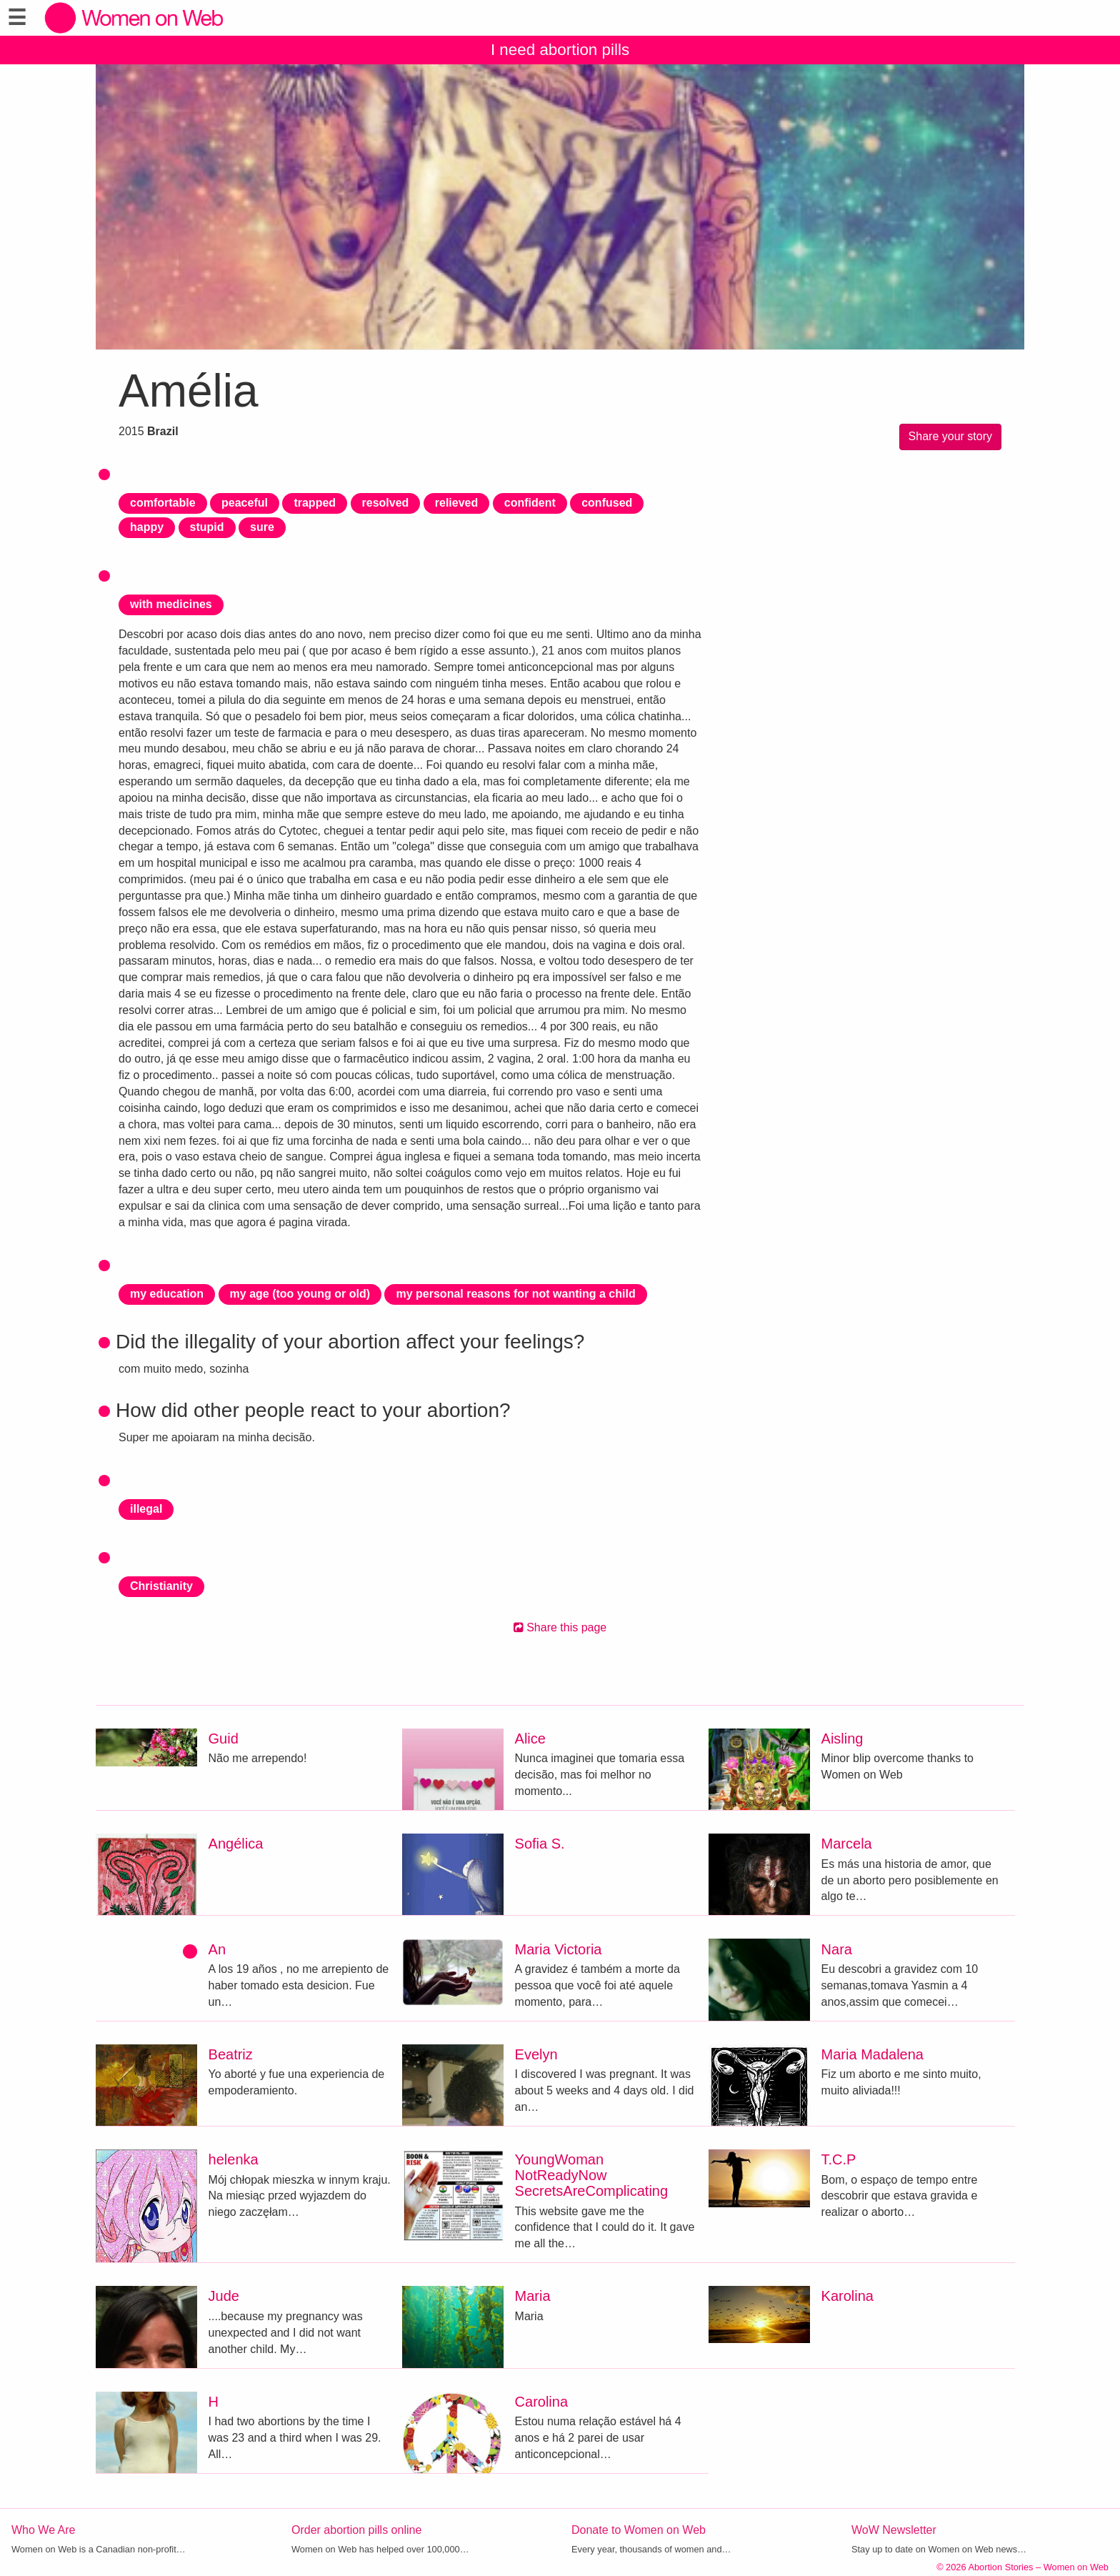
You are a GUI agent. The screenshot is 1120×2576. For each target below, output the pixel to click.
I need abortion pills (560, 50)
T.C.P (838, 2159)
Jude (224, 2296)
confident (530, 503)
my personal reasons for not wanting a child (515, 1294)
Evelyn (536, 2054)
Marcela (846, 1843)
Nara (836, 1949)
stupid (207, 527)
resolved (385, 503)
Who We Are (43, 2530)
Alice (530, 1738)
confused (606, 503)
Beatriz (231, 2054)
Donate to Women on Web (638, 2530)
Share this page (560, 1627)
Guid (224, 1738)
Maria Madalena (872, 2054)
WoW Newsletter (893, 2530)
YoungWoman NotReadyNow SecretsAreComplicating (592, 2175)
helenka (234, 2159)
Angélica (236, 1843)
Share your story (950, 436)
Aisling (842, 1738)
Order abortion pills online (356, 2530)
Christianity (161, 1586)
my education (167, 1294)
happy (147, 527)
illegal (146, 1509)
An (217, 1949)
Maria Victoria (558, 1949)
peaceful (244, 503)
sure (262, 527)
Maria (533, 2296)
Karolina (847, 2296)
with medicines (171, 604)
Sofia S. (540, 1843)
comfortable (163, 503)
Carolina (541, 2402)
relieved (456, 503)
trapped (315, 503)
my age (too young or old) (300, 1294)
